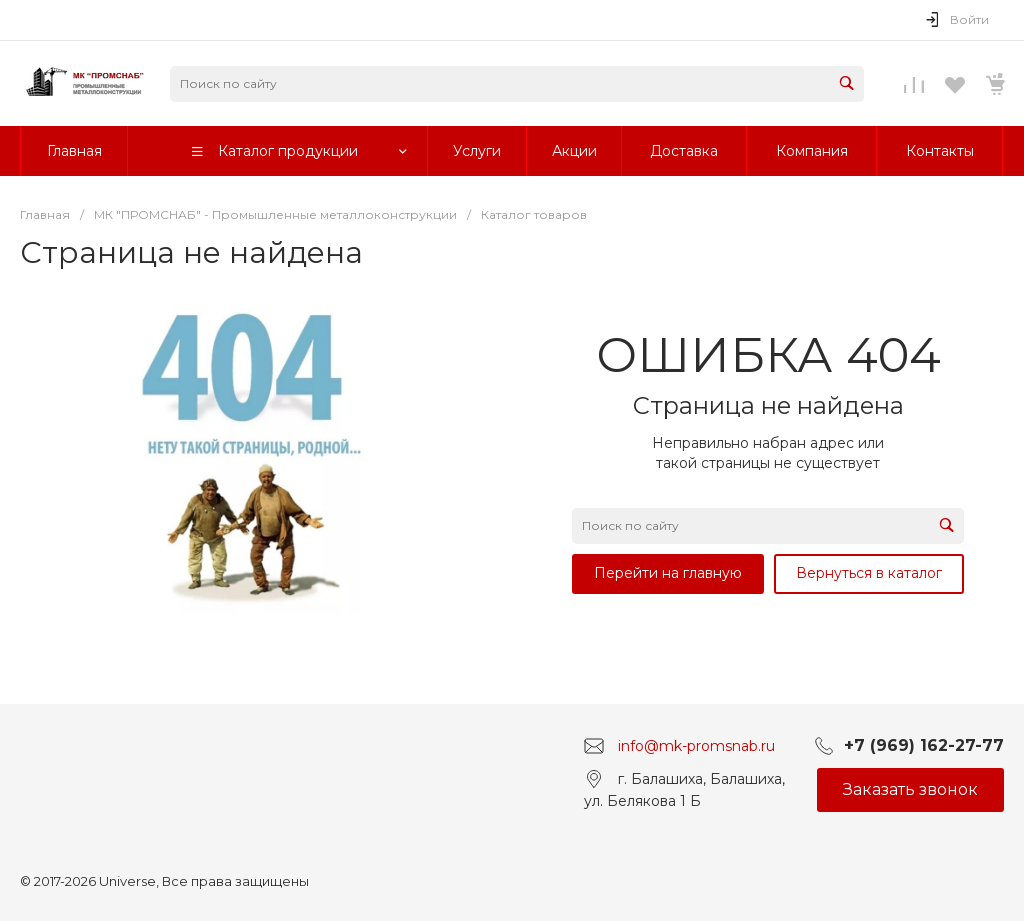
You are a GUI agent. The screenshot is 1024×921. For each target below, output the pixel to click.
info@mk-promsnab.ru (696, 746)
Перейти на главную (668, 573)
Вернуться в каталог (869, 573)
